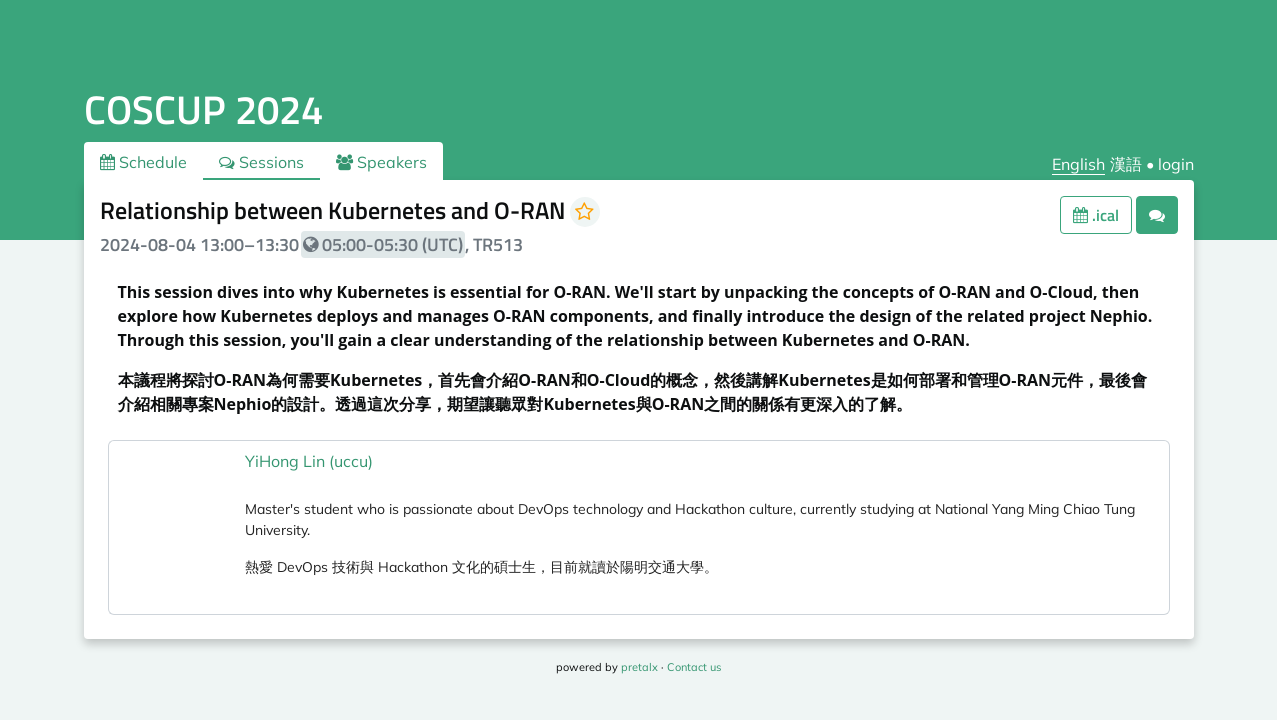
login (1176, 164)
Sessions (261, 162)
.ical (1096, 215)
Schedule (143, 162)
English (1078, 164)
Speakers (381, 162)
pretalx (639, 667)
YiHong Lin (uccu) (309, 461)
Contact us (694, 667)
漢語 (1126, 164)
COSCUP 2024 (203, 109)
